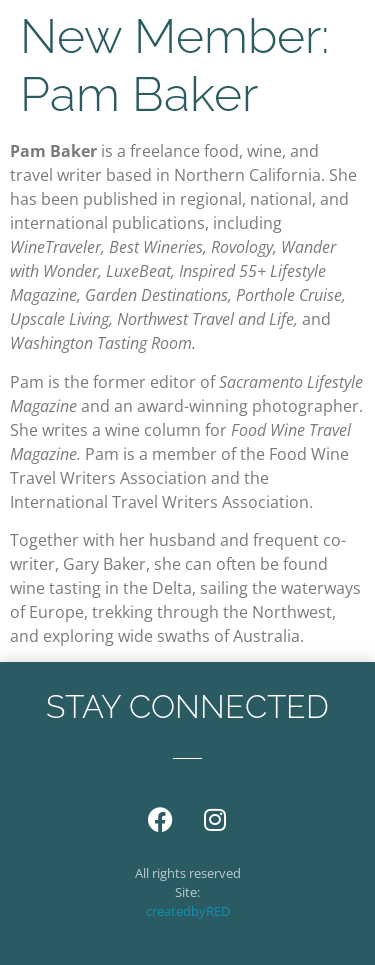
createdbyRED (188, 911)
